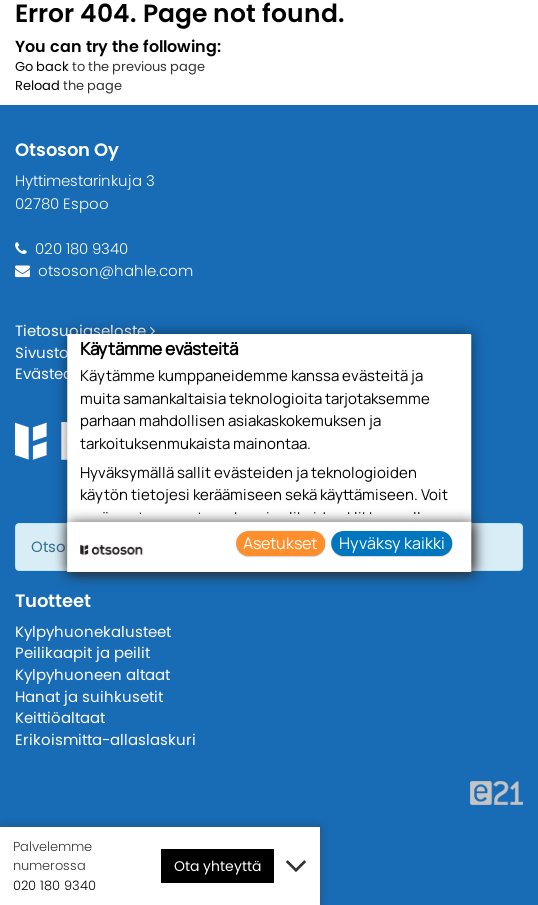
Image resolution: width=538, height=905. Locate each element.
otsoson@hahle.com (115, 270)
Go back (42, 66)
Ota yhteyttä (217, 866)
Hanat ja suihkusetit (89, 696)
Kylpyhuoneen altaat (92, 674)
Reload (37, 85)
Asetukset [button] (280, 543)
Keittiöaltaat (60, 717)
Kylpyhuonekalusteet (93, 631)
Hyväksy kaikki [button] (392, 543)
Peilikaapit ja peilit (82, 652)
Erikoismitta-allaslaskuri (105, 739)
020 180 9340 (81, 248)
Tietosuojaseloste (85, 330)
